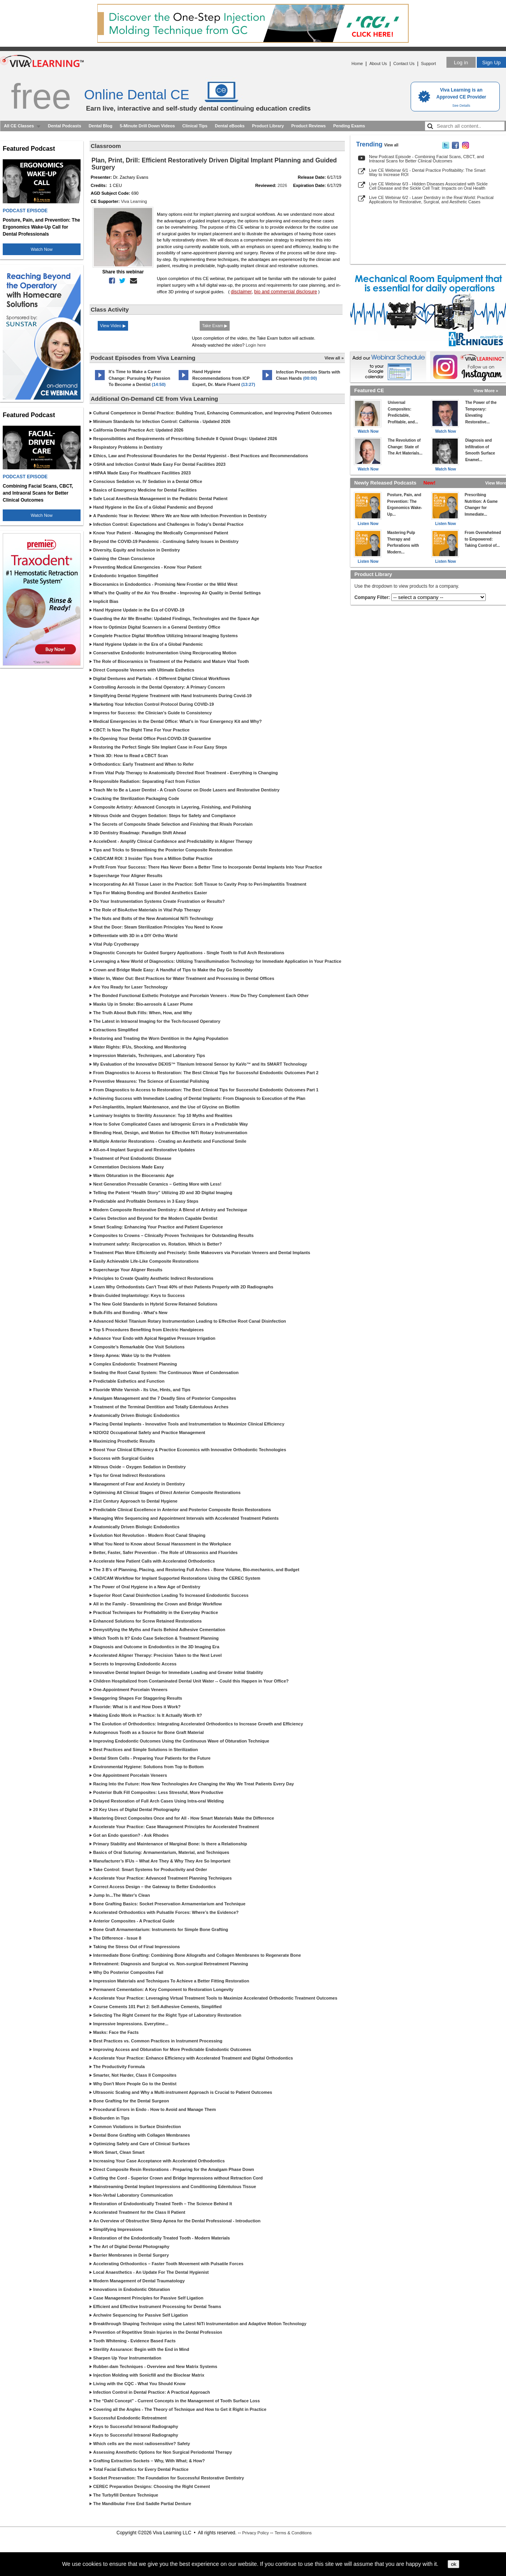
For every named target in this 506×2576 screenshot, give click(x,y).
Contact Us (404, 63)
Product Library (268, 125)
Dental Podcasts (64, 125)
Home (357, 63)
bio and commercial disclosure (285, 291)
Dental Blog (100, 125)
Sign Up (491, 62)
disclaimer (241, 291)
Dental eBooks (229, 125)
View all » (334, 358)
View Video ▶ (113, 325)
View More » (486, 390)
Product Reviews (308, 125)
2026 (282, 185)
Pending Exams (349, 125)
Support (428, 63)
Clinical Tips (194, 125)
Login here (256, 345)
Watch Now (42, 249)
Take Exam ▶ (214, 325)
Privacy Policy (255, 2532)
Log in (461, 62)
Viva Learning (134, 201)
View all (391, 145)
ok (453, 2564)
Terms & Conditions (292, 2532)
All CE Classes (19, 125)
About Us (378, 63)
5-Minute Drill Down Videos (147, 125)
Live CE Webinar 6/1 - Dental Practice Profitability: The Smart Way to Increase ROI (427, 172)
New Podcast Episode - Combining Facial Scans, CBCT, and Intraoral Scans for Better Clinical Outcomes (426, 158)
